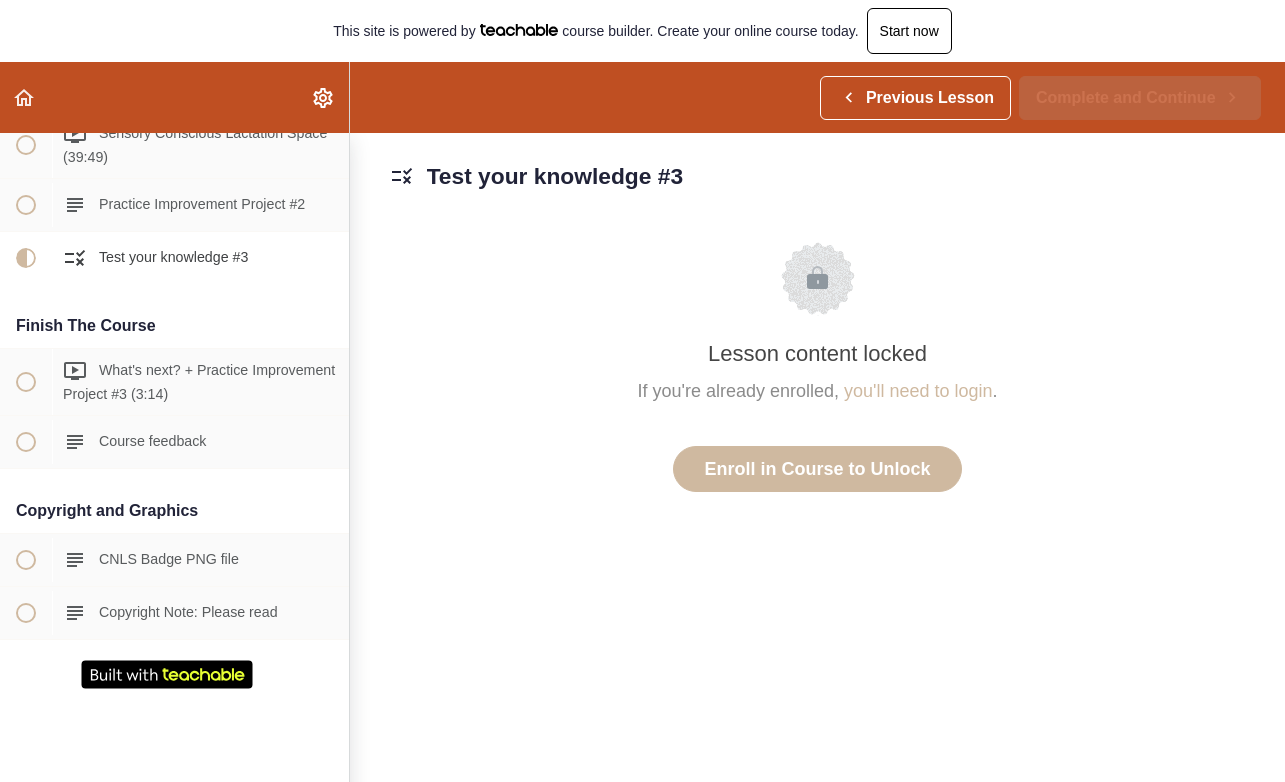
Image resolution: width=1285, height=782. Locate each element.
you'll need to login (918, 391)
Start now (909, 31)
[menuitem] (324, 97)
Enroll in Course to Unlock (817, 469)
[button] (25, 97)
